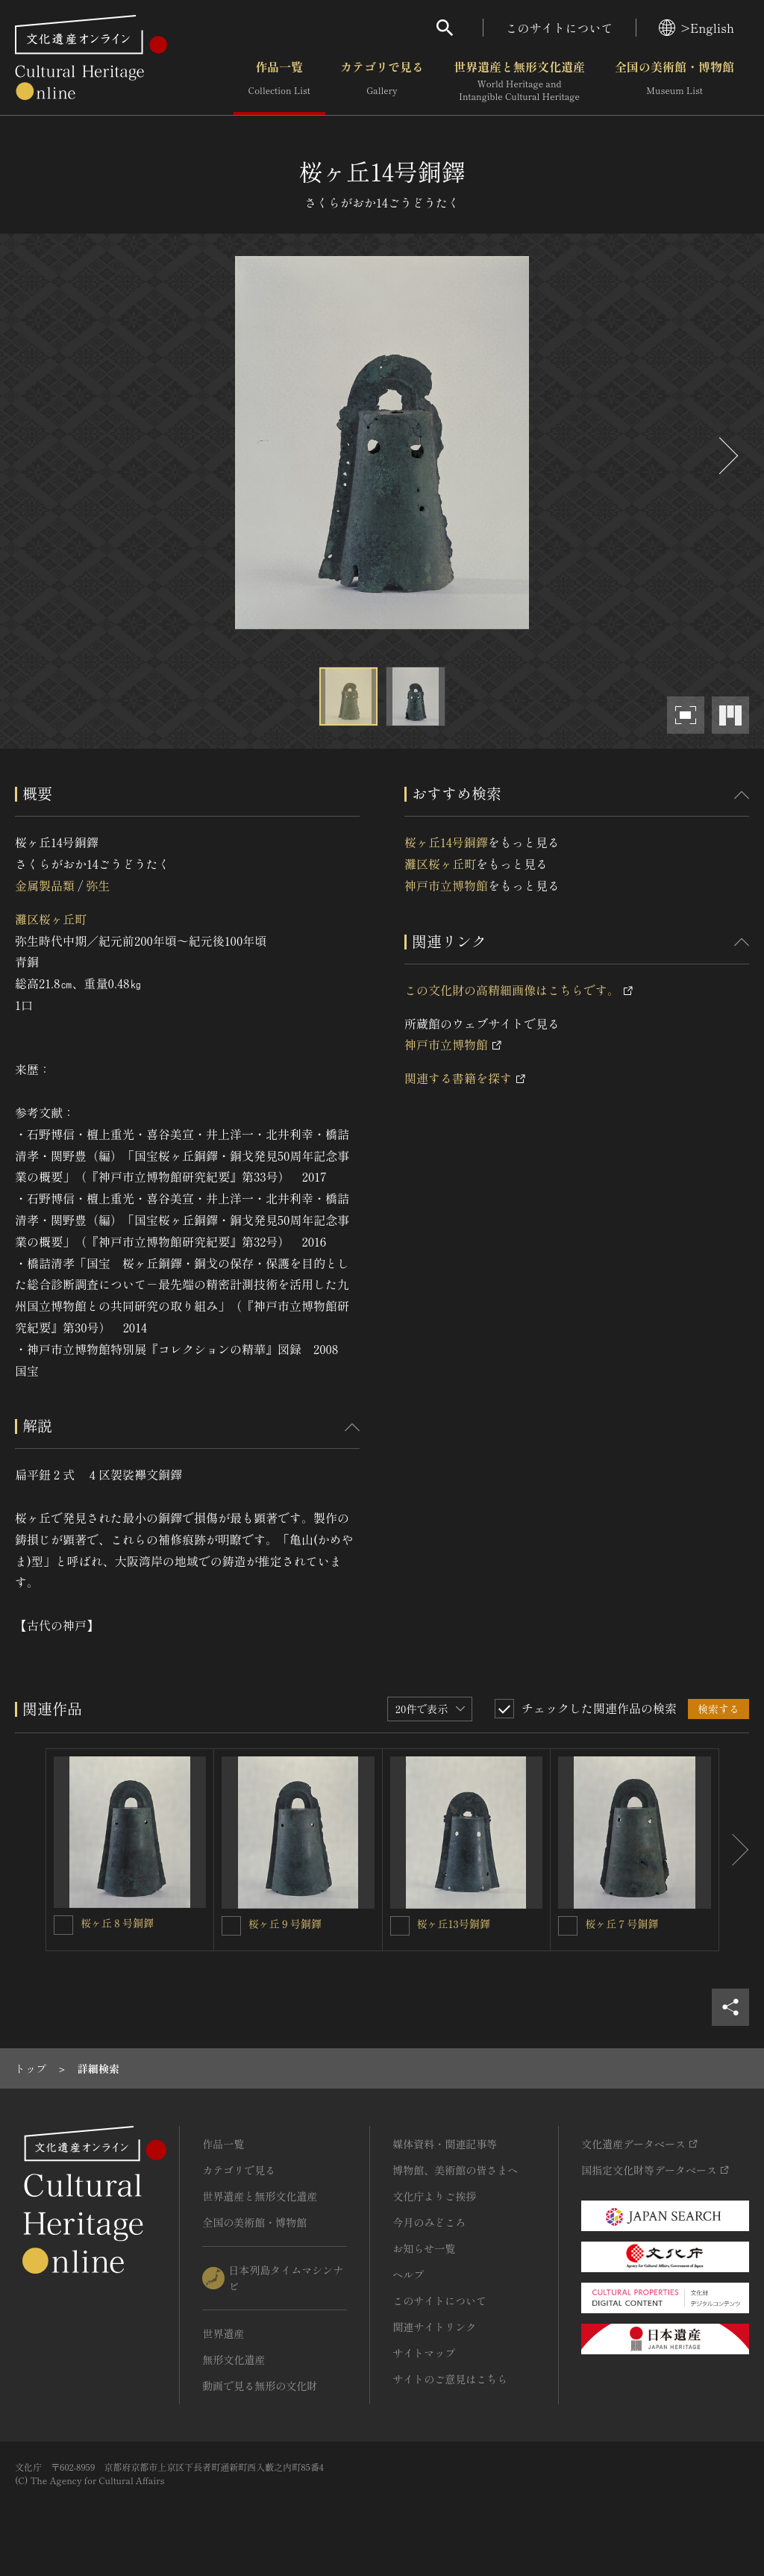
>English (696, 28)
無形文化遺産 (233, 2359)
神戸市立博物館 (446, 885)
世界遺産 (223, 2333)
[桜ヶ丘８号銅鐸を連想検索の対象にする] (63, 1925)
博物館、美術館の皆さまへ (455, 2169)
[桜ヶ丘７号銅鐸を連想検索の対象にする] (567, 1926)
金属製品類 (45, 885)
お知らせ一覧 (423, 2248)
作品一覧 (279, 81)
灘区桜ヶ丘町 (51, 919)
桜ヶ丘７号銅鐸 (621, 1923)
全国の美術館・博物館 (674, 81)
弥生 (98, 885)
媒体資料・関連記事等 (444, 2143)
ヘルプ (408, 2274)
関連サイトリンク (434, 2326)
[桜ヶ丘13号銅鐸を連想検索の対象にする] (400, 1926)
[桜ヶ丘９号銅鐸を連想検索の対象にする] (231, 1926)
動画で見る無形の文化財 (259, 2385)
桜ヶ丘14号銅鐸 (446, 842)
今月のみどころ (429, 2222)
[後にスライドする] (726, 455)
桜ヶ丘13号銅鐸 (453, 1923)
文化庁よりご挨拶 (434, 2196)
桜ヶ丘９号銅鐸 (285, 1923)
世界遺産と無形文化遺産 (519, 81)
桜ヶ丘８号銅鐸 (117, 1922)
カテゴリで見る (382, 81)
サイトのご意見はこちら (449, 2378)
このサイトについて (559, 28)
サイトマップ (423, 2352)
